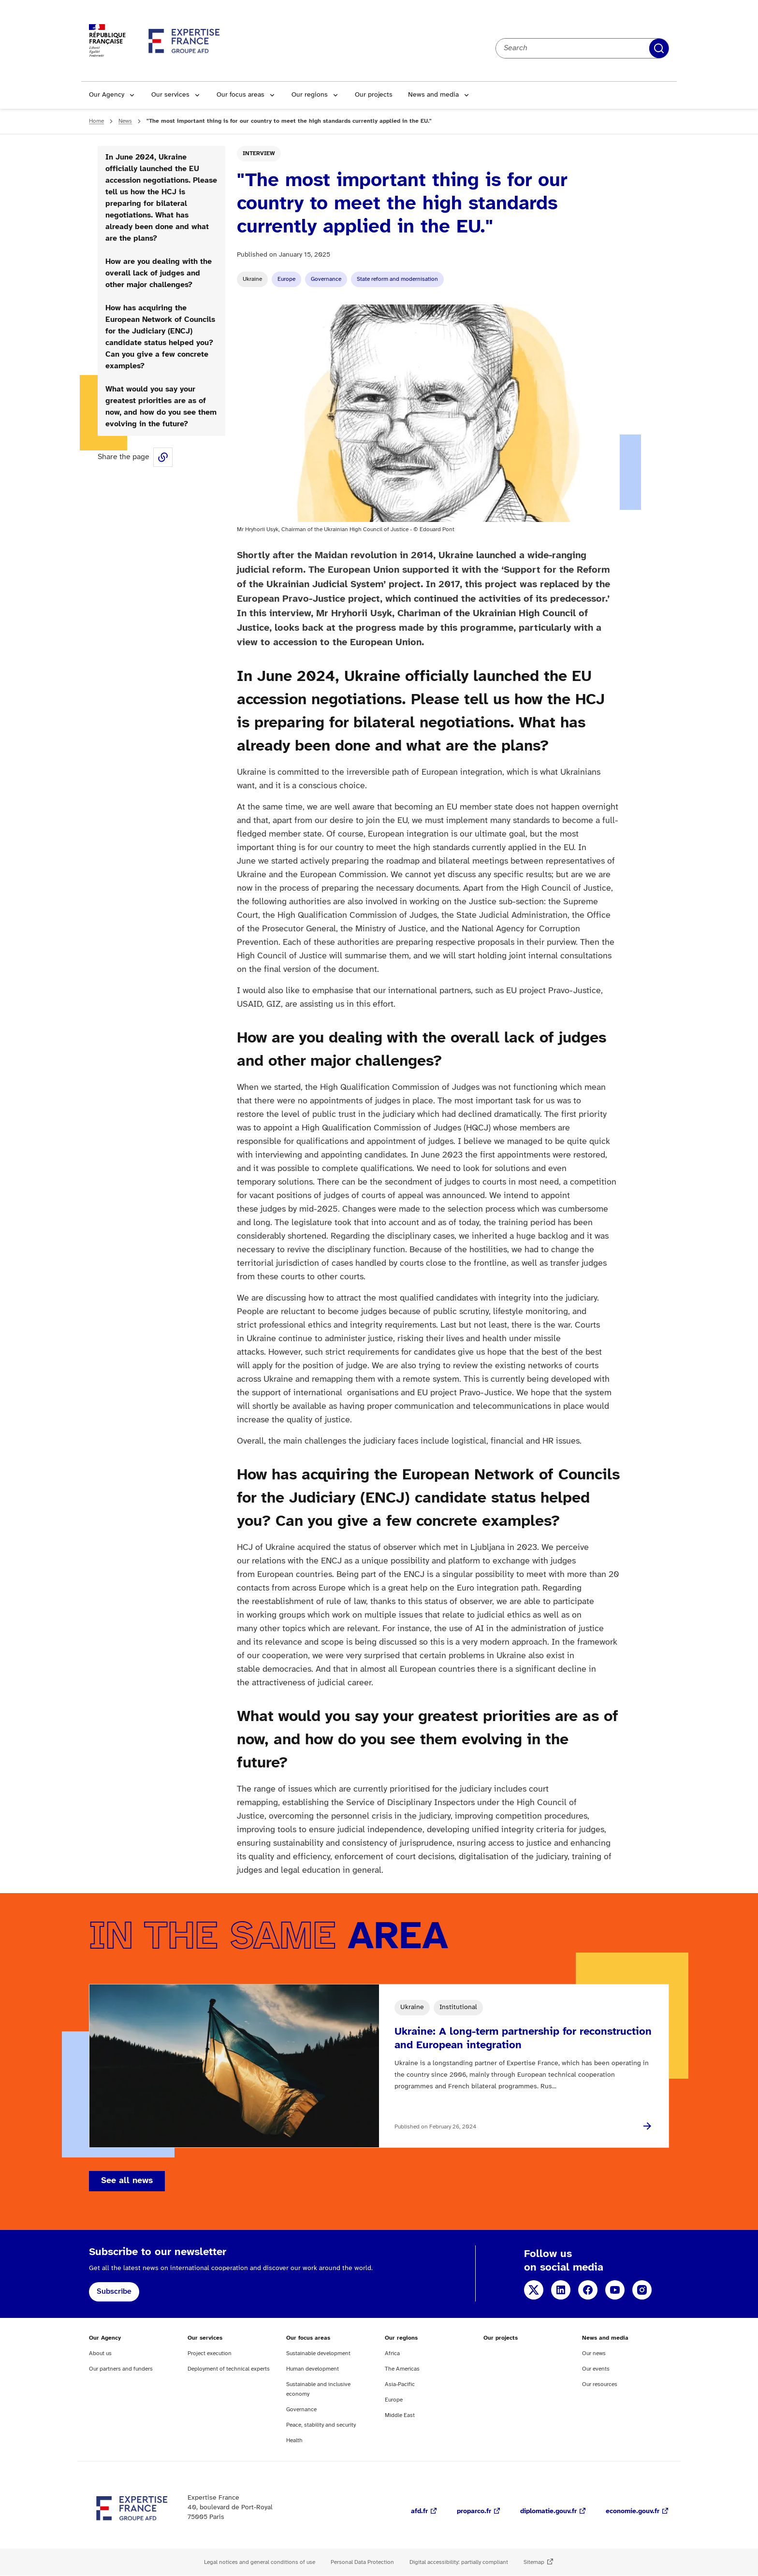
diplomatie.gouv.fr (548, 2511)
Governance (326, 279)
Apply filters (659, 48)
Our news (594, 2353)
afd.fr (419, 2511)
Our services (170, 95)
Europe (286, 279)
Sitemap (534, 2562)
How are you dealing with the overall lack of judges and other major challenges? (158, 273)
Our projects (374, 95)
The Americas (402, 2369)
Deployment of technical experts (229, 2369)
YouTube (615, 2290)
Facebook (588, 2290)
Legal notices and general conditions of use (259, 2562)
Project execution (210, 2353)
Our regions (310, 95)
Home (96, 121)
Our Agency (106, 95)
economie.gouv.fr (632, 2511)
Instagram (642, 2290)
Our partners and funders (121, 2369)
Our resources (599, 2384)
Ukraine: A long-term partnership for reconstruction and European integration (523, 2038)
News (125, 121)
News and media (433, 95)
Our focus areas (240, 95)
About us (100, 2353)
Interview (259, 153)
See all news (127, 2180)
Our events (596, 2369)
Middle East (400, 2415)
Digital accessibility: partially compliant (458, 2562)
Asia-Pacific (400, 2384)
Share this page (163, 457)
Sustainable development (318, 2353)
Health (294, 2440)
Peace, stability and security (321, 2425)
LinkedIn (560, 2290)
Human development (312, 2369)
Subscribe (114, 2291)
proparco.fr (474, 2511)
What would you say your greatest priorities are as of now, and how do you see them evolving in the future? (161, 406)
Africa (392, 2353)
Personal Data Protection (362, 2562)
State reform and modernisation (397, 279)
